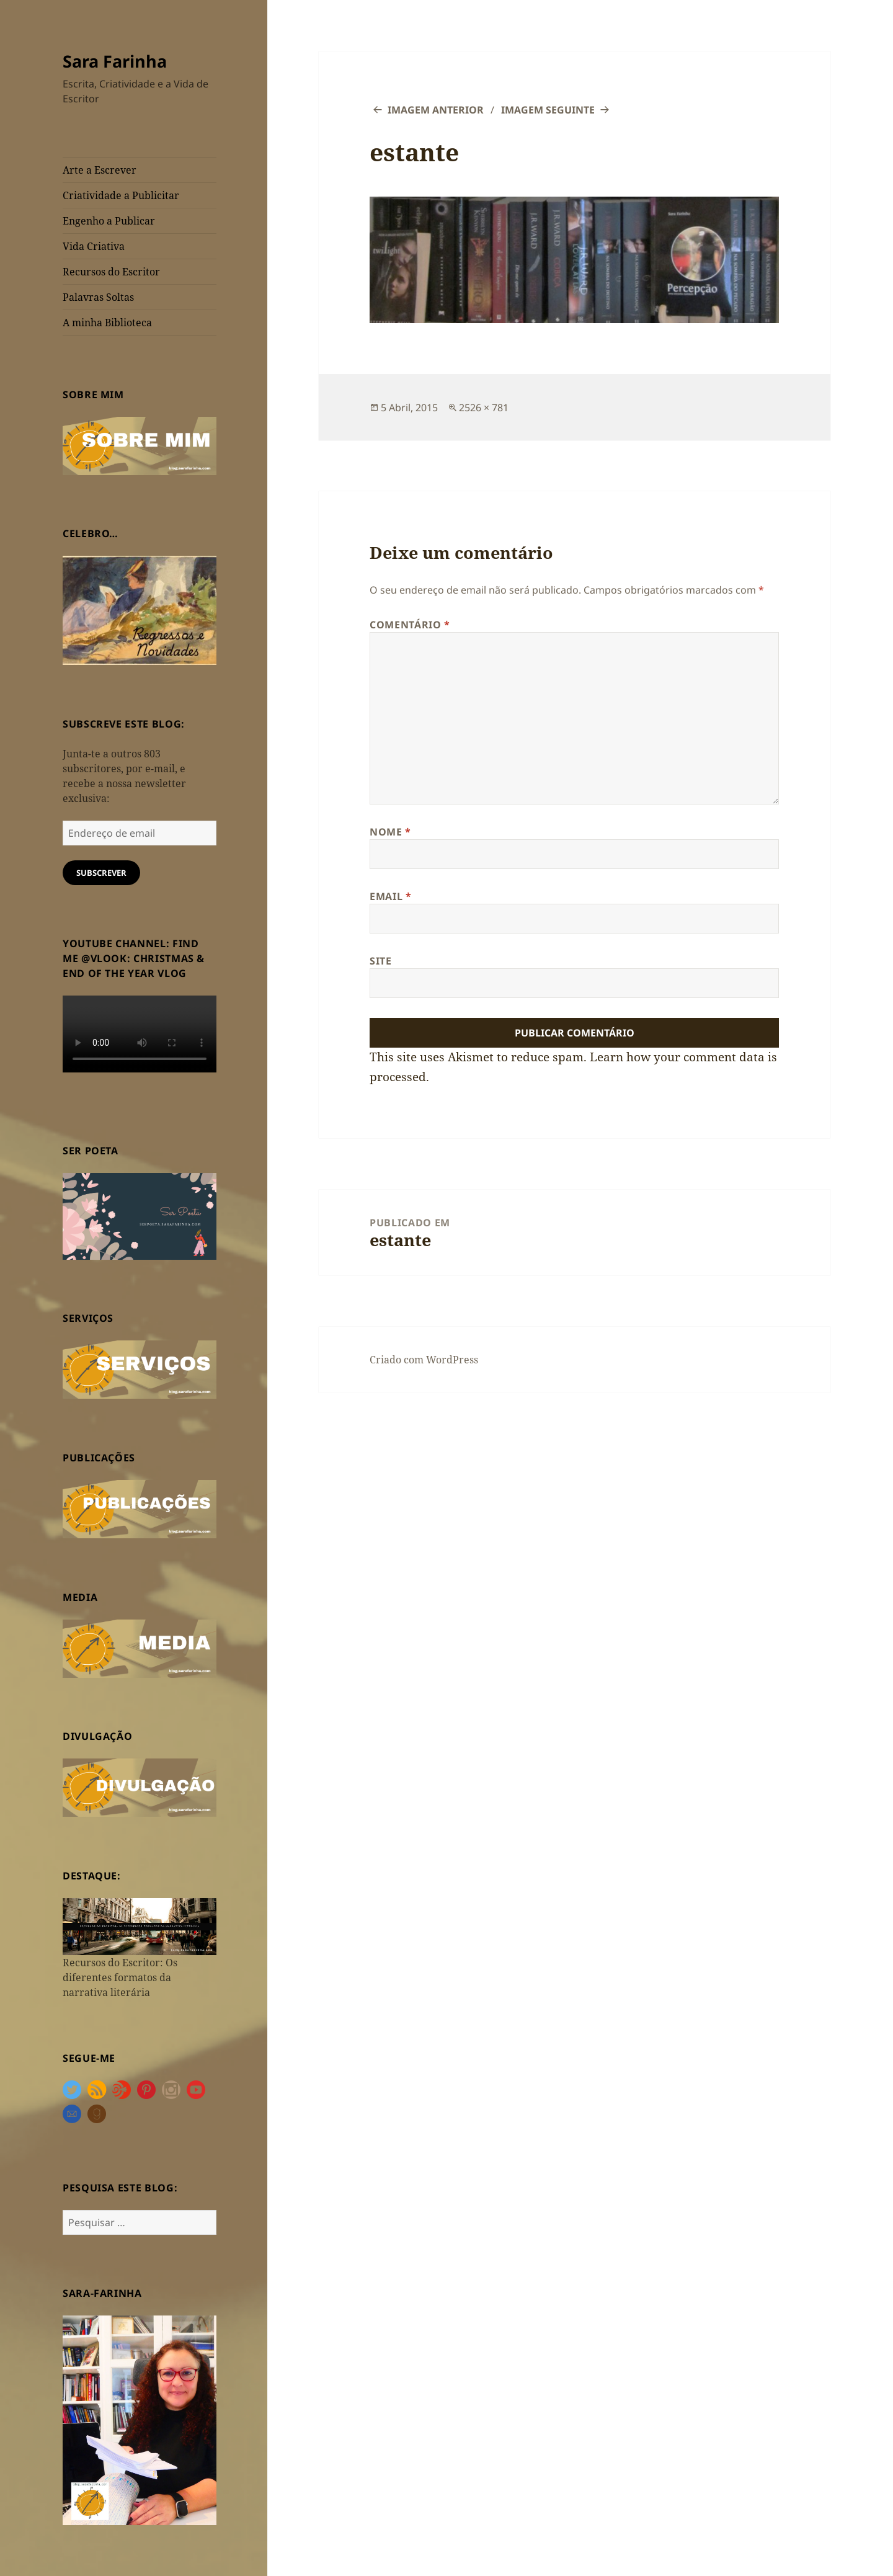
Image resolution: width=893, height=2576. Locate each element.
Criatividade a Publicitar (121, 195)
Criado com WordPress (424, 1359)
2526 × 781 (484, 407)
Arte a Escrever (99, 170)
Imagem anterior (436, 110)
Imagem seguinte (548, 110)
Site (381, 961)
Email (390, 896)
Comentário (410, 624)
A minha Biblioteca (107, 322)
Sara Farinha (115, 61)
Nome (390, 832)
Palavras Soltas (98, 297)
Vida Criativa (94, 246)
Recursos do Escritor (111, 272)
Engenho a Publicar (109, 221)
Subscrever (101, 872)
